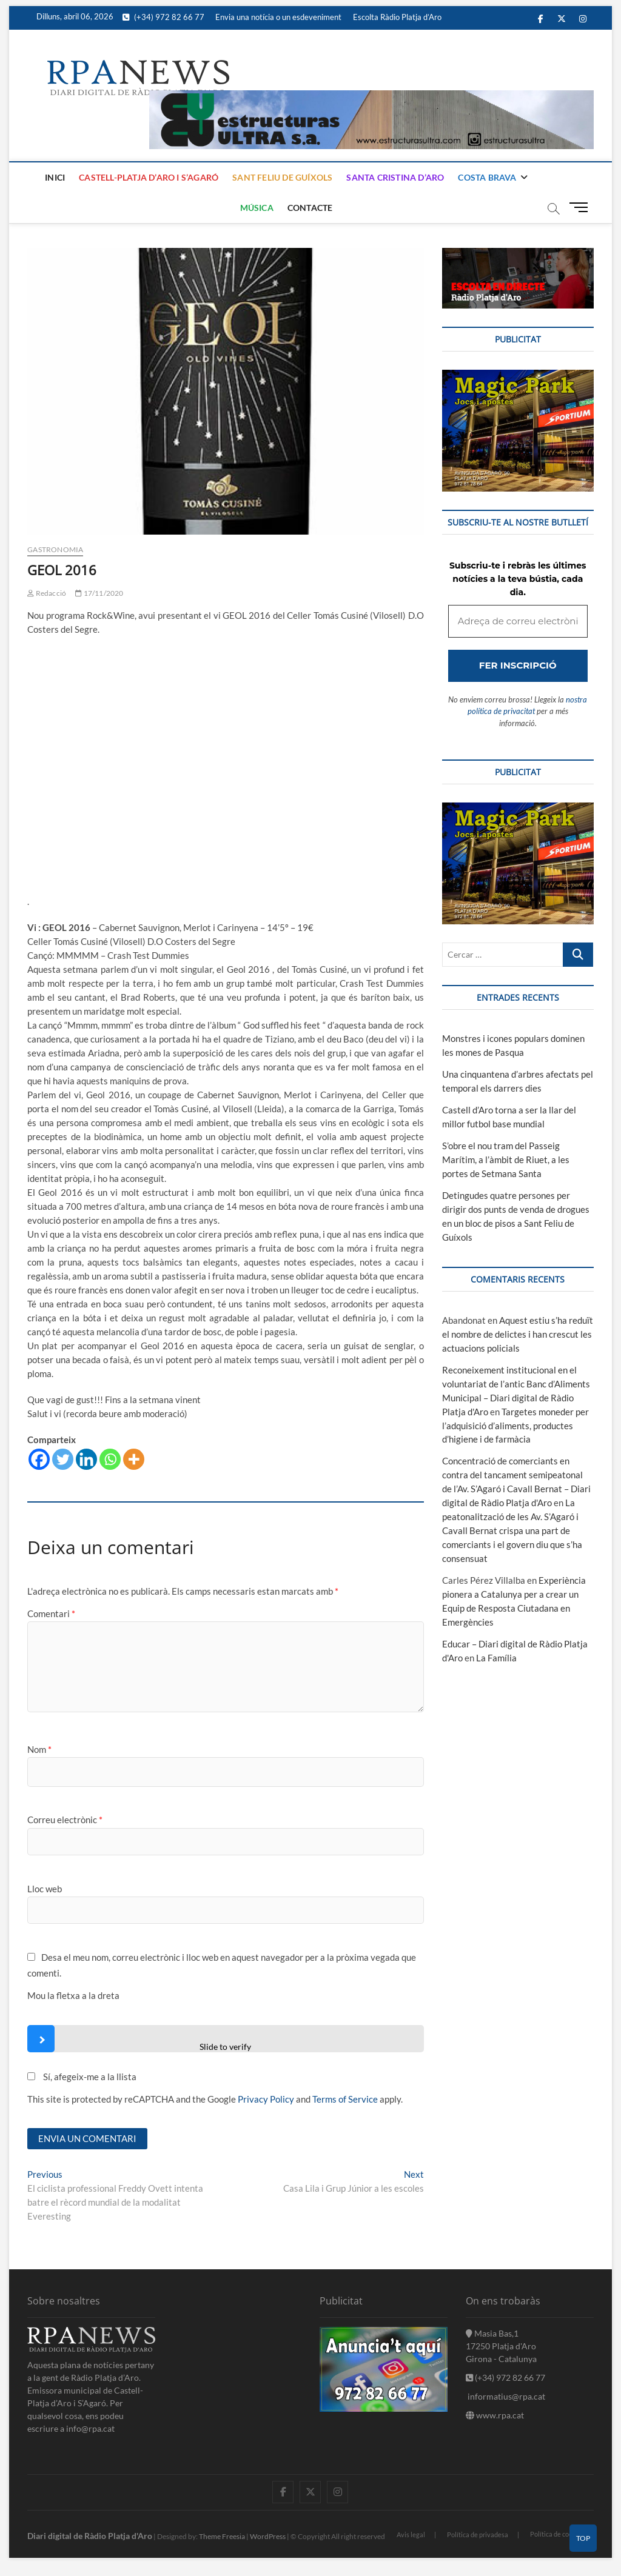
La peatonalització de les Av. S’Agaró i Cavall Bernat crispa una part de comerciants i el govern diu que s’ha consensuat (512, 1530)
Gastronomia (55, 549)
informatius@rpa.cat (505, 2396)
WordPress (268, 2536)
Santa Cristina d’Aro (395, 177)
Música (257, 207)
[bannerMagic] (518, 376)
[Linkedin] (86, 1459)
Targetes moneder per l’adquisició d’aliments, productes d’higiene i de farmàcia (515, 1425)
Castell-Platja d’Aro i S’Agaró (148, 177)
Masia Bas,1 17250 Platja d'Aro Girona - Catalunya (501, 2346)
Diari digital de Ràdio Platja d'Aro (89, 2536)
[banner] (371, 97)
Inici (55, 177)
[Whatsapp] (110, 1459)
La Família (496, 1657)
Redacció (46, 593)
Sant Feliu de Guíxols (282, 177)
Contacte (310, 207)
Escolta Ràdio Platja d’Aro (397, 17)
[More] (133, 1459)
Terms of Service (345, 2099)
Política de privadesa (477, 2534)
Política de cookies (557, 2534)
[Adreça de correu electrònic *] (518, 621)
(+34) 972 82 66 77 (163, 17)
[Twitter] (62, 1459)
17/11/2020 (99, 593)
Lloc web (44, 1888)
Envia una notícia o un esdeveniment (278, 17)
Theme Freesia (222, 2536)
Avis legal (411, 2534)
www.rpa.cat (495, 2415)
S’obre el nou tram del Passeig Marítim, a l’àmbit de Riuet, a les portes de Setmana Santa (505, 1159)
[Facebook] (39, 1459)
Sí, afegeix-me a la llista (81, 2076)
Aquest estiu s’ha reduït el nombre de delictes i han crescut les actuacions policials (517, 1334)
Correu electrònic (64, 1819)
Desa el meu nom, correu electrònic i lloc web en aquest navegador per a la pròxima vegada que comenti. (221, 1965)
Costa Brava (487, 177)
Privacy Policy (266, 2099)
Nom (39, 1749)
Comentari (51, 1613)
